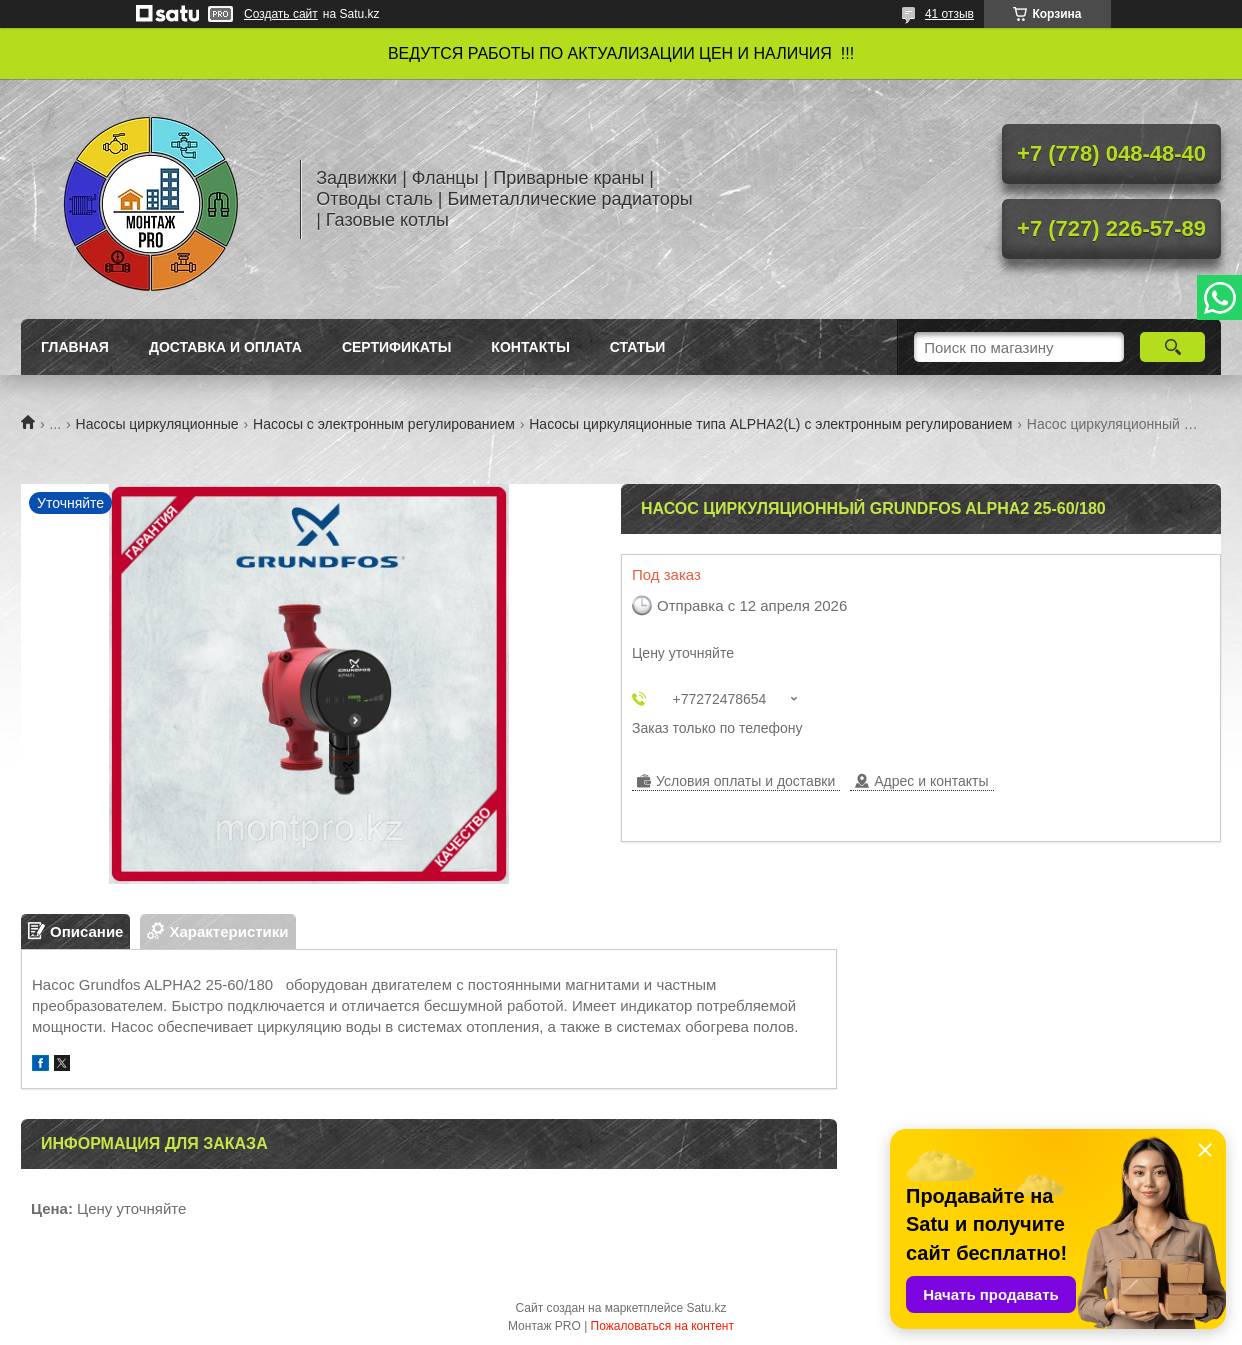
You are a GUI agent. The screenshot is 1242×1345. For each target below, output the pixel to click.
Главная (75, 347)
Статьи (638, 347)
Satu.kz (706, 1308)
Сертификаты (396, 347)
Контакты (530, 347)
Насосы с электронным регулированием (384, 424)
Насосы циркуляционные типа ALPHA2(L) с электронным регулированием (770, 424)
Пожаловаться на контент (662, 1326)
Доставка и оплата (225, 347)
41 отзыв (949, 14)
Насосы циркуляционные (157, 424)
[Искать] (1172, 347)
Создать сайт (281, 14)
